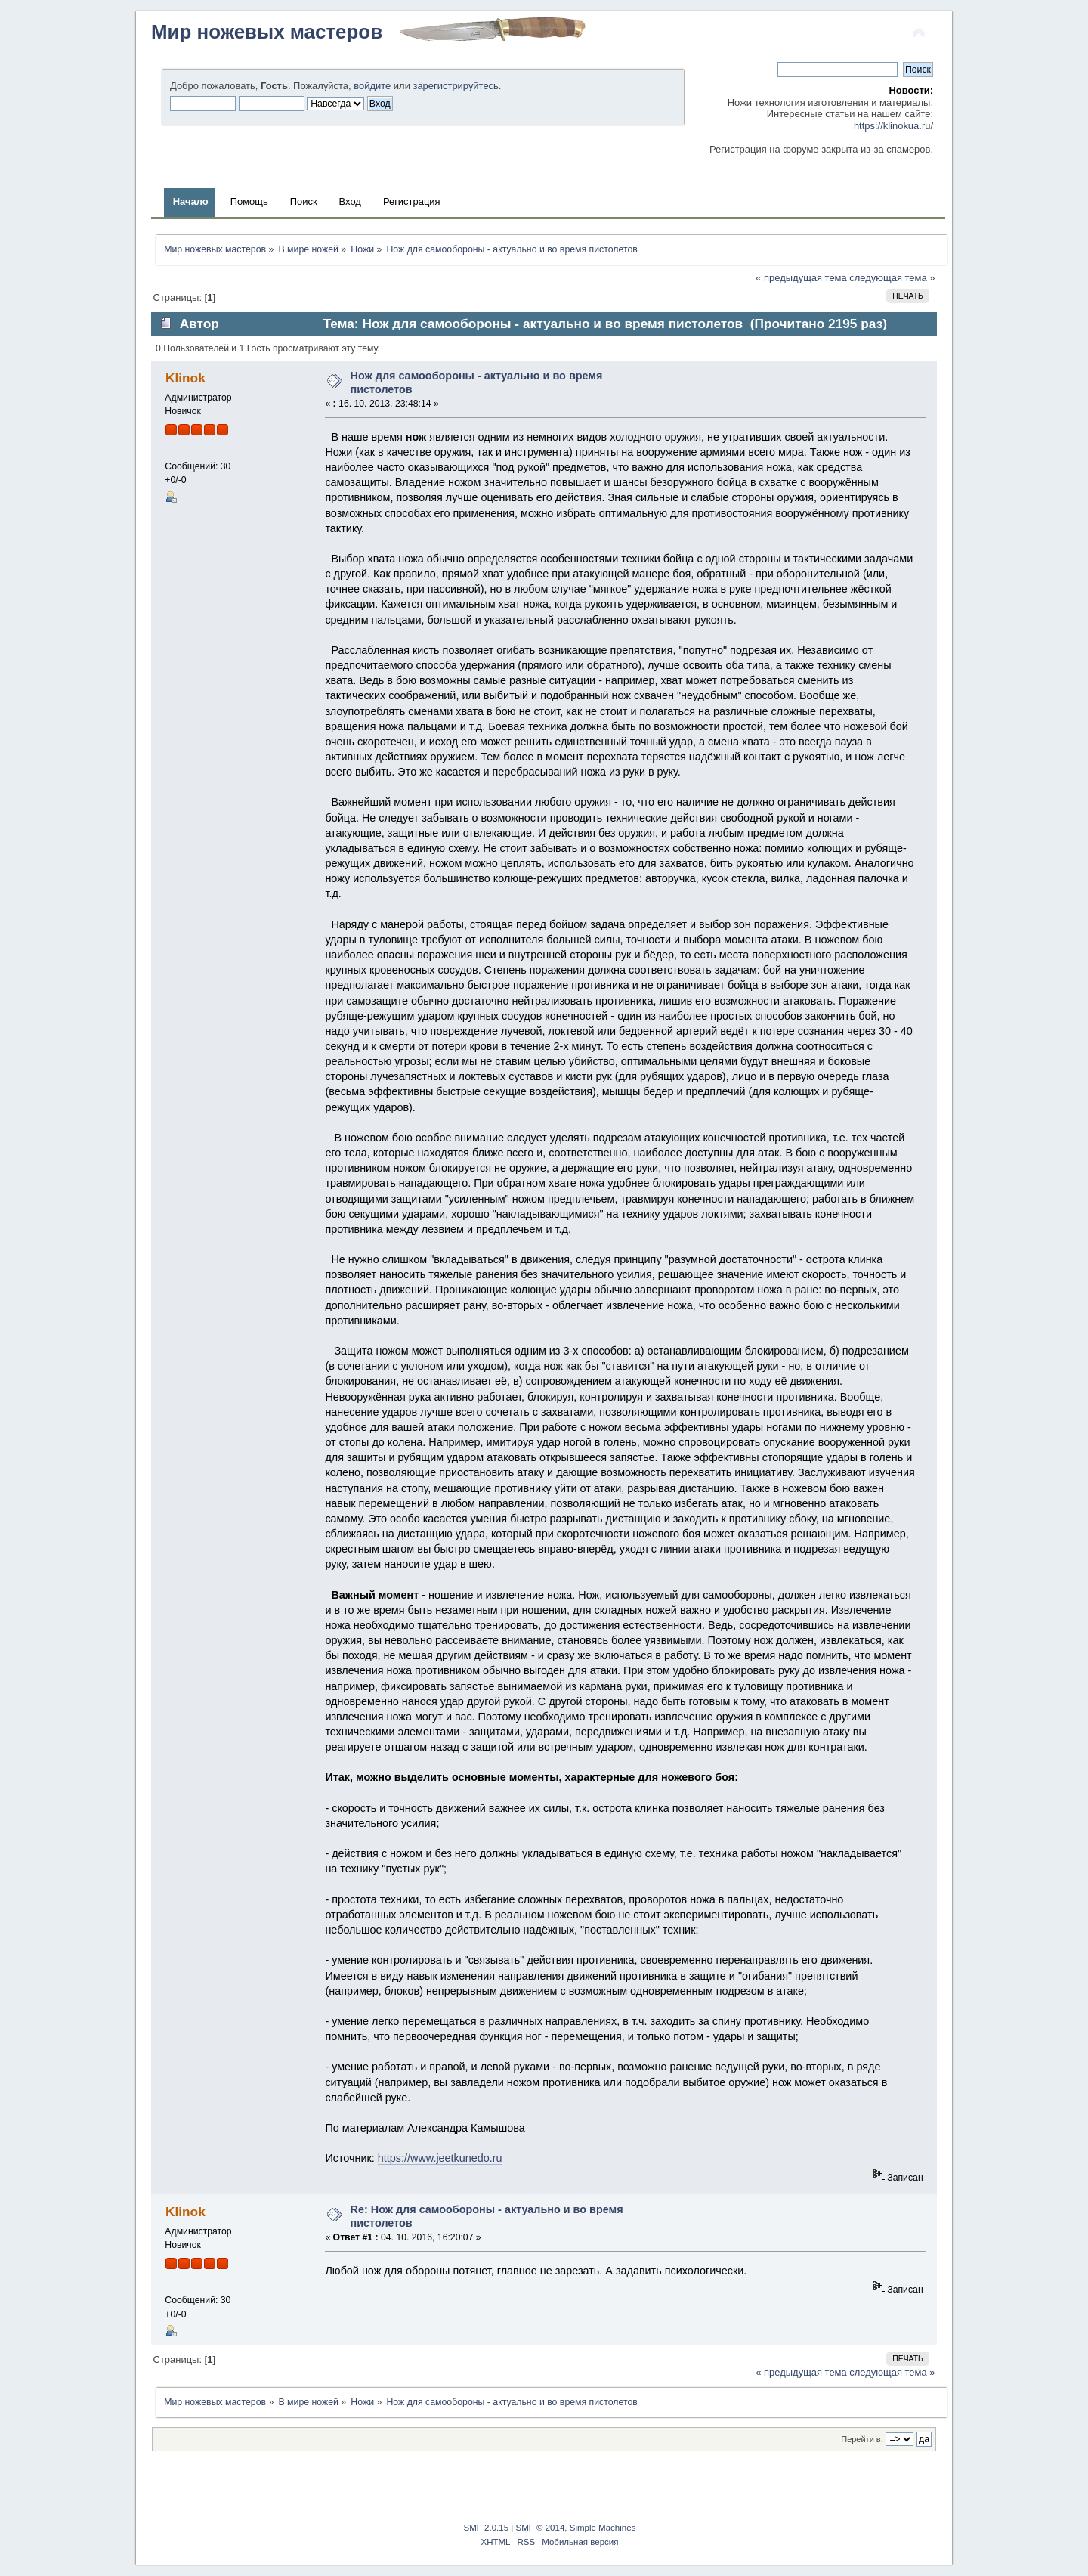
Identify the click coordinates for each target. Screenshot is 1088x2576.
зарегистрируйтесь (455, 85)
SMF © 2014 (540, 2527)
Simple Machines (603, 2527)
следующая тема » (892, 277)
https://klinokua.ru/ (893, 126)
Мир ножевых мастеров (266, 31)
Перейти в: (862, 2439)
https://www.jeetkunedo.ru (440, 2158)
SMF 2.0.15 (486, 2527)
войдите (372, 85)
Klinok (185, 377)
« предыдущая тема (801, 277)
